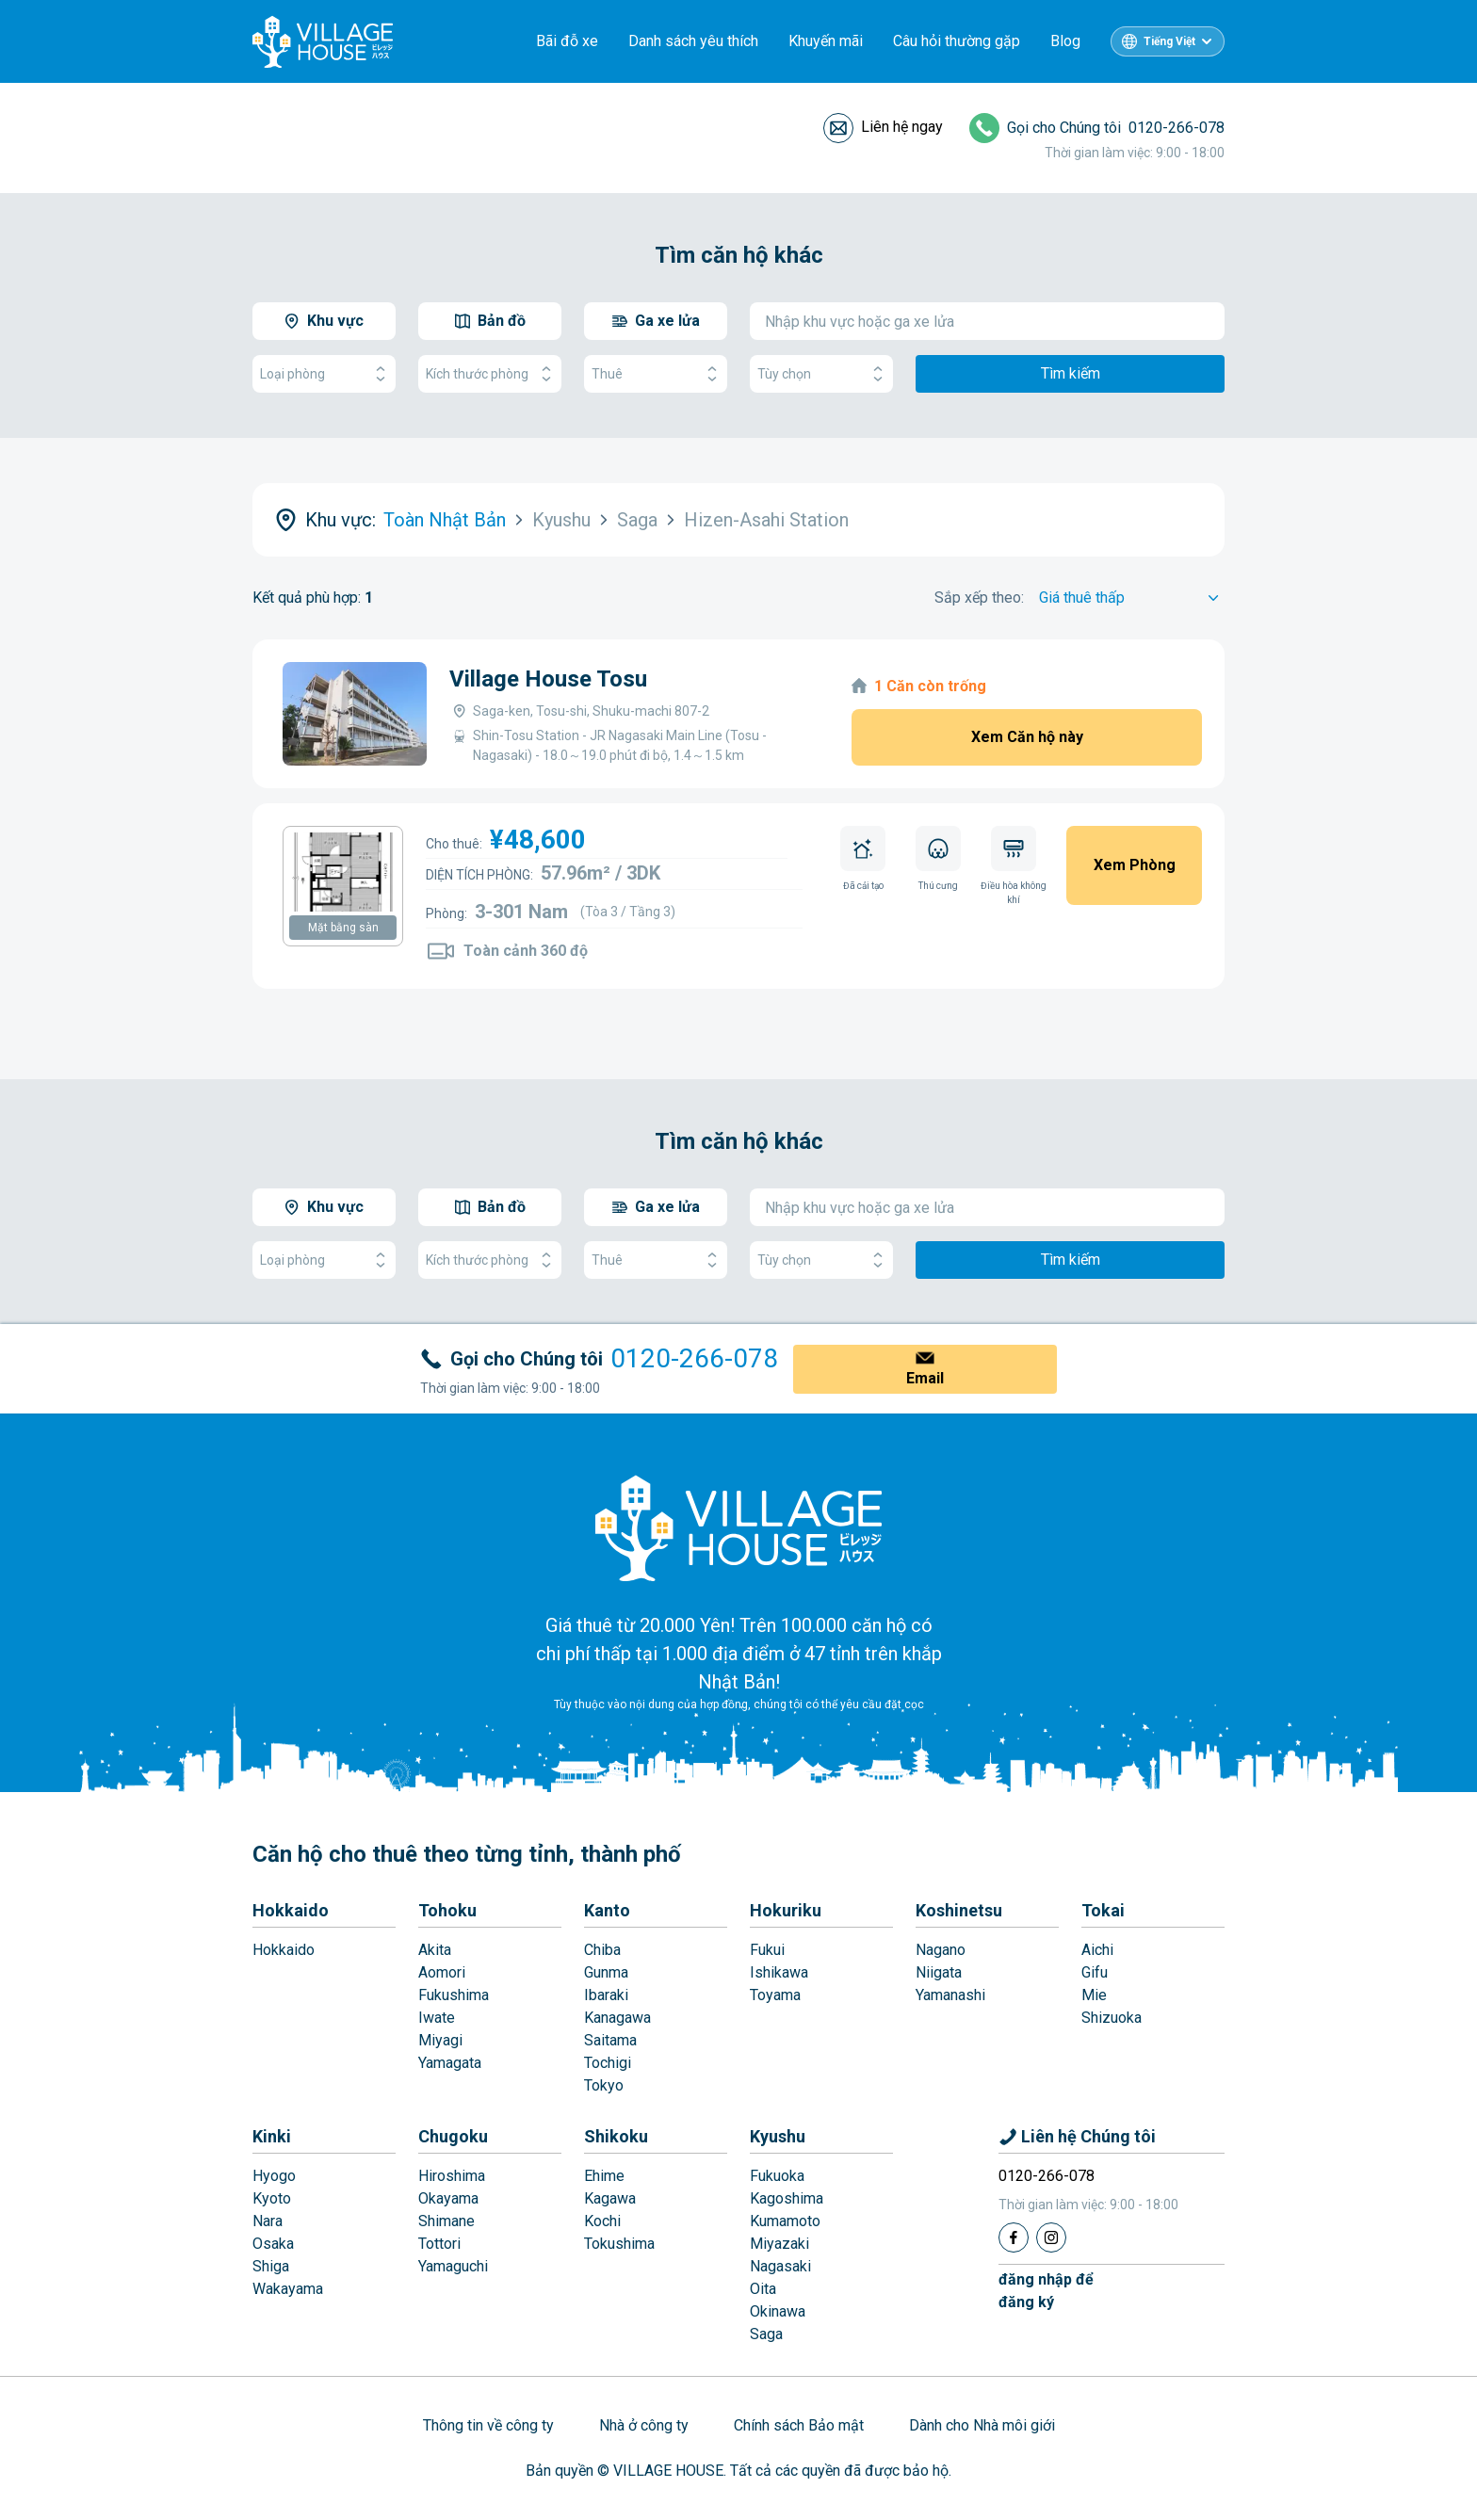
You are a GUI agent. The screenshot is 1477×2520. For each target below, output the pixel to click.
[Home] (738, 1527)
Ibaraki (606, 1995)
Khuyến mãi (825, 41)
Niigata (939, 1972)
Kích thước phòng (490, 374)
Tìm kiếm (1070, 373)
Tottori (439, 2244)
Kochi (602, 2221)
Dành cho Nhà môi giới (982, 2425)
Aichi (1097, 1950)
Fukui (767, 1950)
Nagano (941, 1950)
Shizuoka (1111, 2018)
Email (925, 1378)
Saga (766, 2334)
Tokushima (619, 2244)
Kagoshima (786, 2198)
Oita (763, 2289)
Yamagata (449, 2063)
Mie (1094, 1995)
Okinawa (777, 2311)
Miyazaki (779, 2244)
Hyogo (274, 2176)
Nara (267, 2221)
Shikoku (616, 2136)
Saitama (610, 2040)
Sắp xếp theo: (979, 597)
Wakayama (287, 2289)
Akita (434, 1950)
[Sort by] (1132, 598)
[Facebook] (1013, 2237)
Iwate (436, 2018)
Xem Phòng (1135, 865)
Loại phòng (324, 374)
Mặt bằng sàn (343, 927)
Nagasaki (780, 2266)
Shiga (270, 2266)
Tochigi (607, 2063)
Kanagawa (617, 2018)
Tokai (1103, 1910)
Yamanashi (950, 1995)
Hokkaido (290, 1910)
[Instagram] (1051, 2237)
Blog (1065, 41)
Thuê (656, 374)
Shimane (446, 2221)
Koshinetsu (959, 1910)
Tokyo (604, 2085)
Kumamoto (785, 2221)
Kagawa (610, 2198)
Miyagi (440, 2040)
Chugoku (453, 2136)
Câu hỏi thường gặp (956, 41)
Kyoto (271, 2198)
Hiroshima (451, 2176)
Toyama (775, 1995)
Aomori (441, 1972)
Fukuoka (777, 2176)
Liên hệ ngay (902, 127)
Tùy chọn (821, 374)
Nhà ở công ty (644, 2425)
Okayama (448, 2198)
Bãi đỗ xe (567, 41)
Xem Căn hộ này (1027, 737)
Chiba (602, 1950)
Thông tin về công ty (488, 2425)
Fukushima (453, 1995)
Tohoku (447, 1910)
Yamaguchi (453, 2266)
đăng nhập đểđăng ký (1046, 2290)
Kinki (271, 2136)
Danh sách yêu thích (693, 41)
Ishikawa (779, 1972)
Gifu (1094, 1972)
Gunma (606, 1972)
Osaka (273, 2244)
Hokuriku (785, 1910)
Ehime (604, 2176)
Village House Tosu (548, 679)
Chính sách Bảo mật (799, 2425)
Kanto (607, 1910)
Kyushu (777, 2136)
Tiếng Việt (1169, 41)
